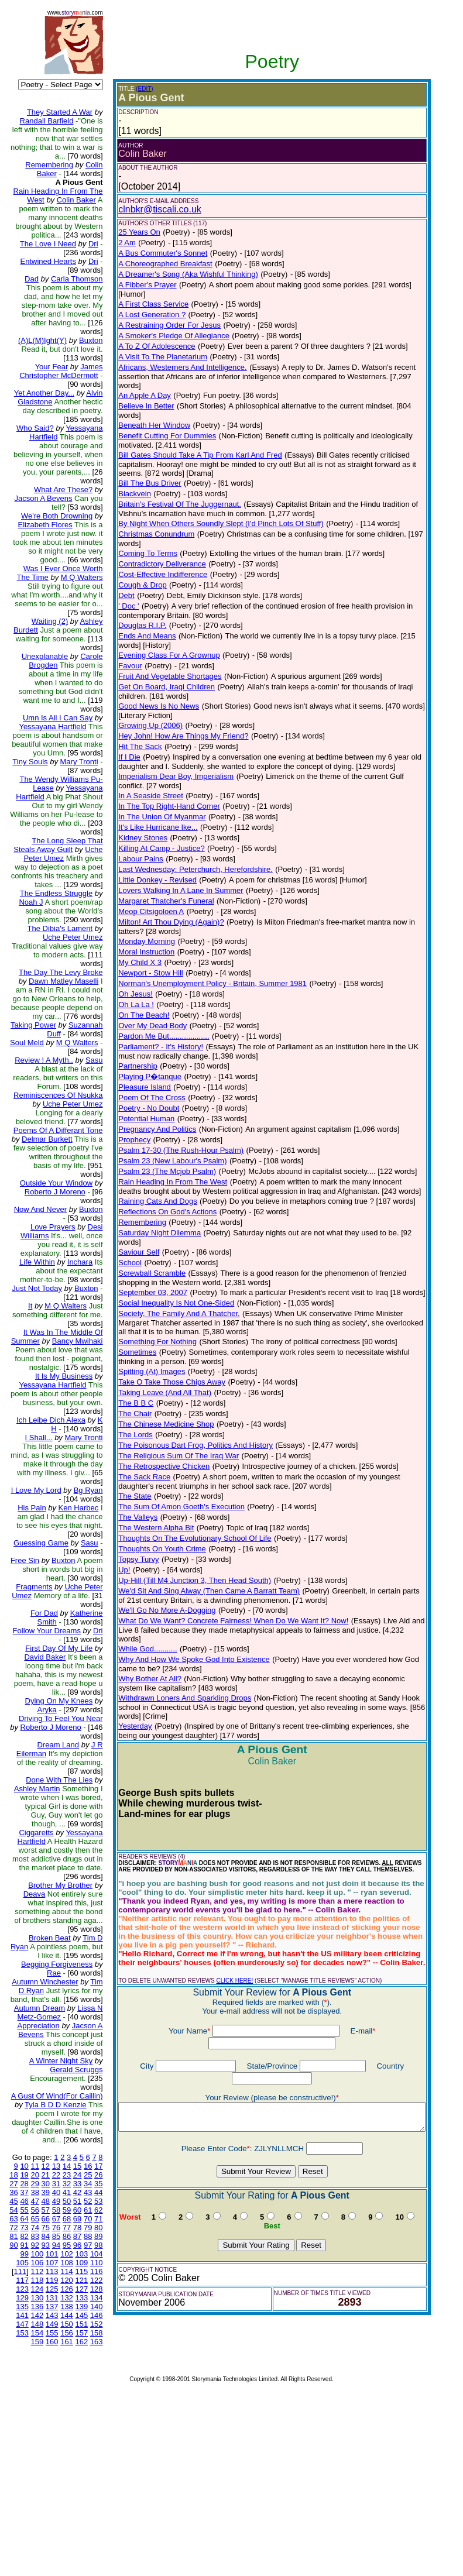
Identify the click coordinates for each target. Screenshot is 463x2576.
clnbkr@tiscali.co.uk (150, 209)
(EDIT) (134, 88)
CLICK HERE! (225, 1919)
